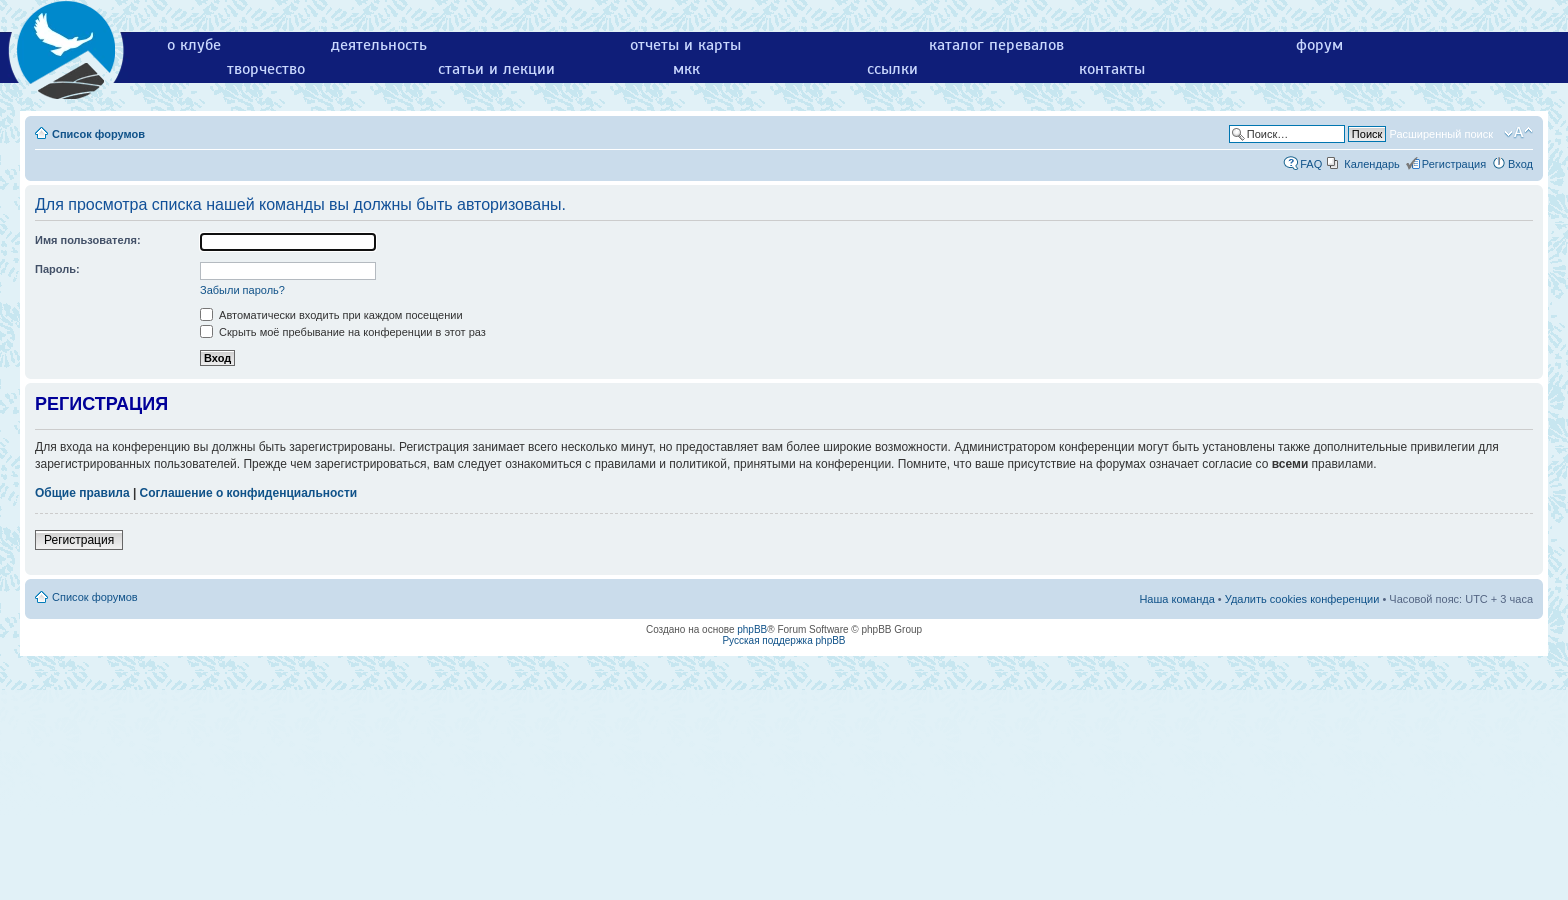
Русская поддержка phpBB (783, 640)
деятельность (379, 45)
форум (1319, 45)
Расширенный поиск (1441, 134)
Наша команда (1176, 599)
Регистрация (1454, 164)
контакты (1112, 69)
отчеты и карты (685, 45)
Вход (1520, 164)
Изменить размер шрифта (1518, 133)
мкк (686, 69)
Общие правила (82, 493)
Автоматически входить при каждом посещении (331, 315)
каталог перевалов (996, 45)
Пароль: (57, 269)
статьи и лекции (496, 69)
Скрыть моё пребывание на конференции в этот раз (343, 332)
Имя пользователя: (88, 240)
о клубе (194, 45)
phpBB (752, 629)
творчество (266, 69)
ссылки (892, 69)
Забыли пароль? (242, 290)
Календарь (1372, 164)
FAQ (1311, 164)
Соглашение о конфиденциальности (249, 493)
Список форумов (98, 134)
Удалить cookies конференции (1302, 599)
